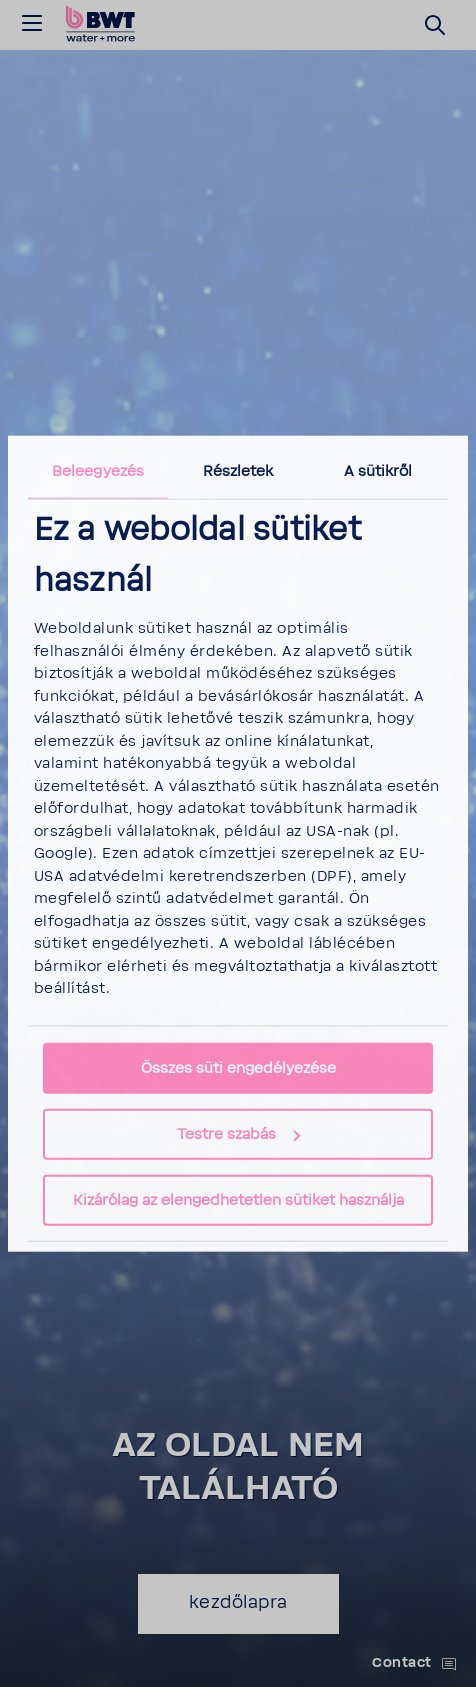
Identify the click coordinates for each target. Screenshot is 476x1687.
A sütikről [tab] (378, 470)
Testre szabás (238, 1134)
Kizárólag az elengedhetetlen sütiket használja (238, 1200)
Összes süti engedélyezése (238, 1068)
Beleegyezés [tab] (98, 470)
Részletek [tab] (238, 470)
